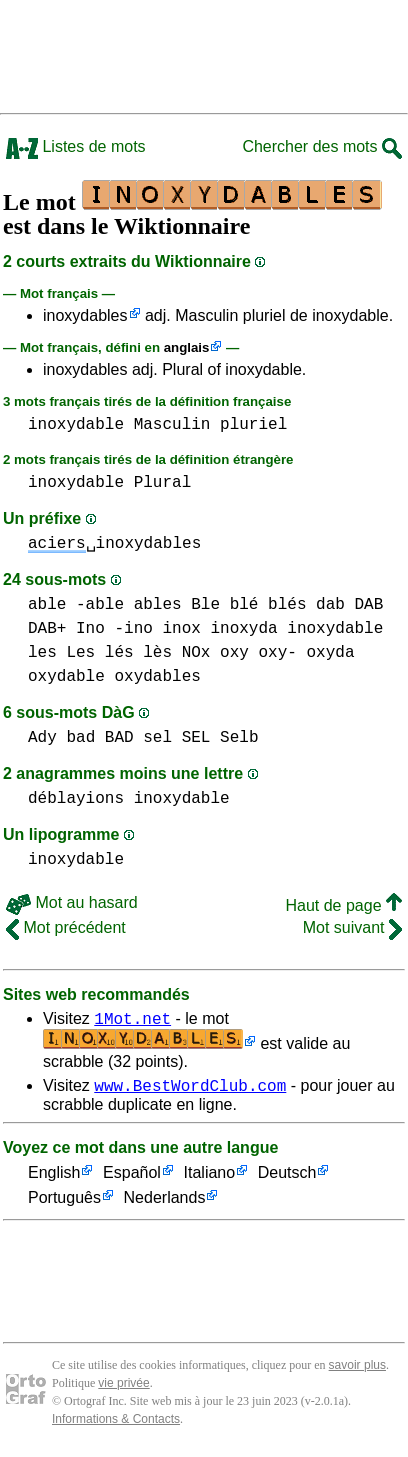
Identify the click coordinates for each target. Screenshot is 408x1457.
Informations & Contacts (116, 1425)
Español (132, 1179)
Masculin (172, 425)
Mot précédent (66, 927)
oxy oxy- (258, 653)
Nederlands (165, 1204)
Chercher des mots (322, 146)
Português (64, 1204)
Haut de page (343, 905)
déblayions (76, 799)
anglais (187, 347)
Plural (163, 483)
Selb (239, 738)
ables (158, 605)
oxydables (157, 677)
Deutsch (287, 1179)
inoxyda (243, 629)
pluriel (253, 425)
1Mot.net (132, 1021)
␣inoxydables (114, 544)
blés (287, 605)
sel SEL (176, 738)
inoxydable (76, 425)
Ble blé (224, 605)
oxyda (330, 653)
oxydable (66, 677)
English (54, 1179)
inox (181, 629)
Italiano (210, 1179)
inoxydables (85, 315)
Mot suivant (352, 927)
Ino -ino (114, 629)
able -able (76, 605)
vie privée (123, 1389)
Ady (42, 738)
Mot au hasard (72, 902)
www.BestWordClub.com (190, 1091)
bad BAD (99, 738)
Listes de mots (76, 146)
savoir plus (357, 1371)
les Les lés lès (100, 653)
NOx (196, 653)
